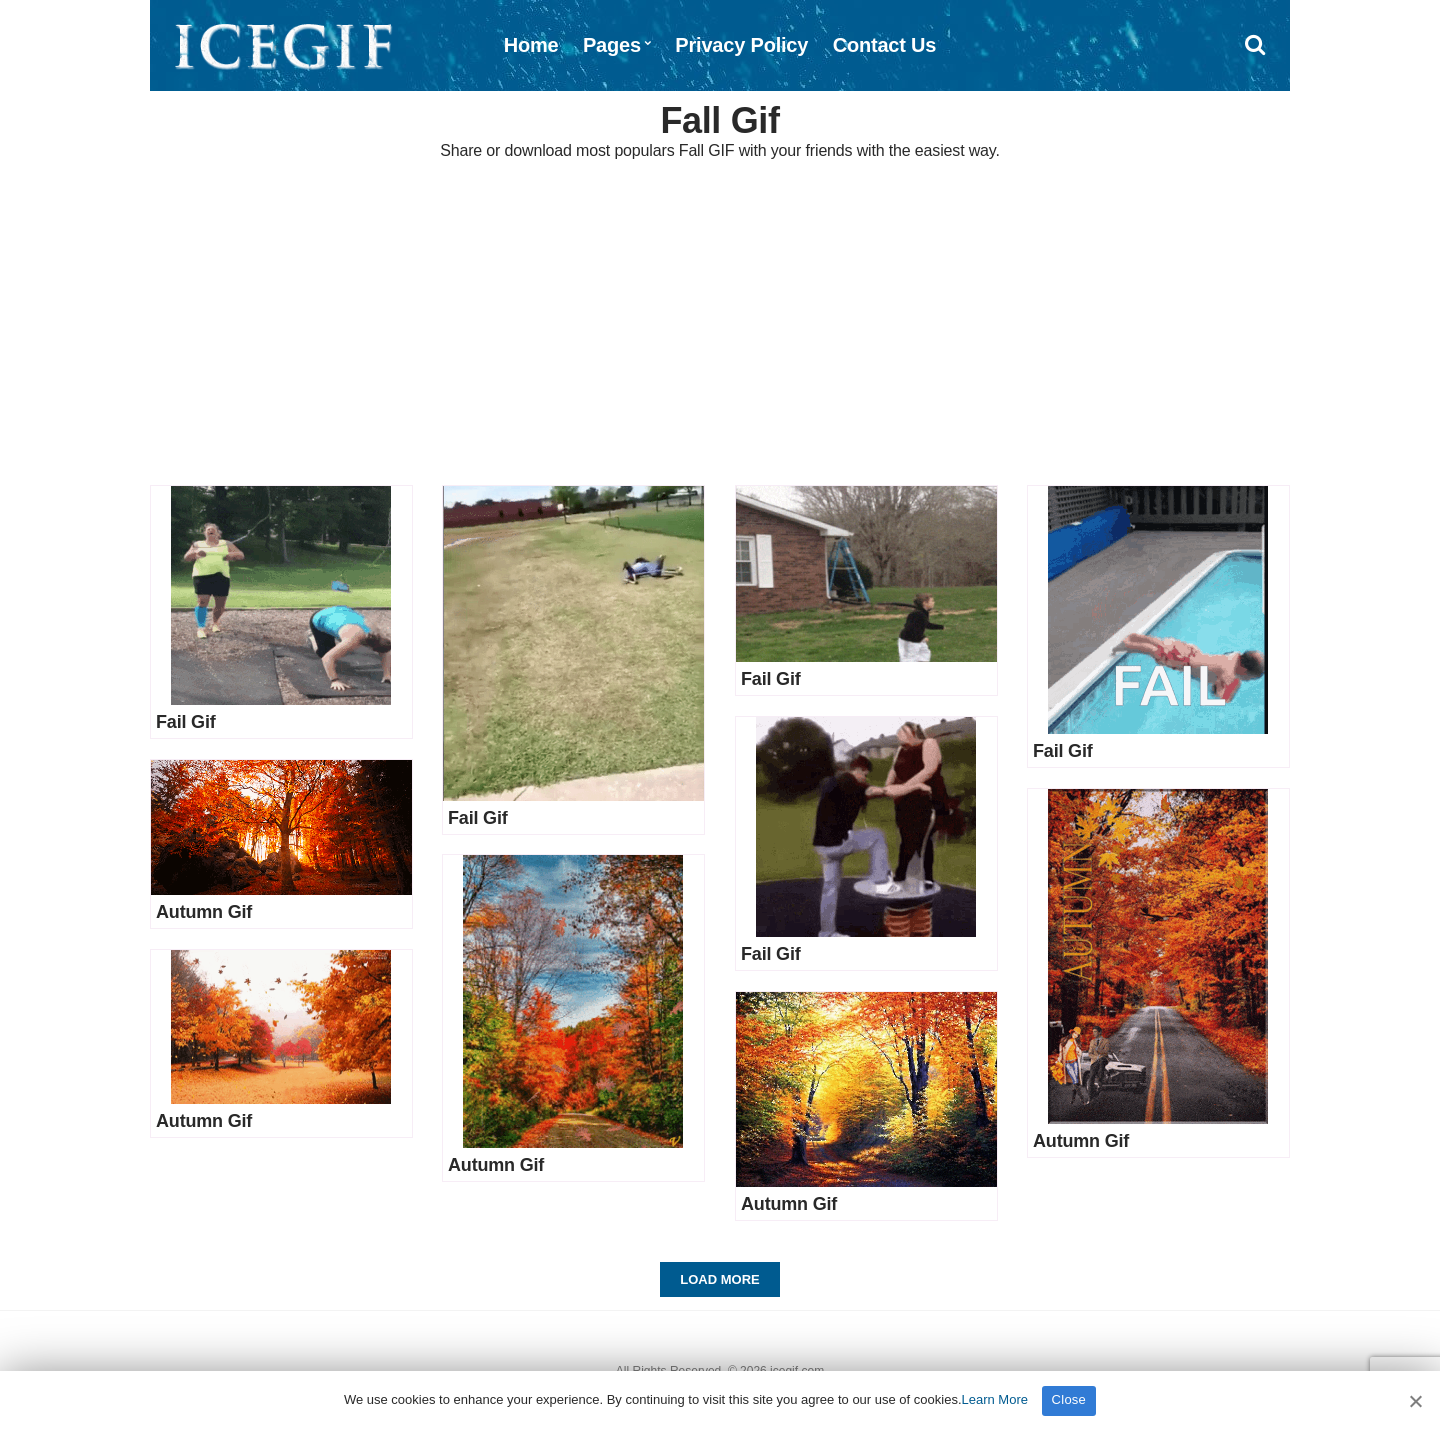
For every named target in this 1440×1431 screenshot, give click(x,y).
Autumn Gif (204, 912)
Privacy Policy (741, 45)
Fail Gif (186, 722)
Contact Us (885, 45)
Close (1069, 1399)
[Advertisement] (720, 325)
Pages (612, 45)
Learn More (995, 1399)
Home (531, 45)
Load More (719, 1279)
